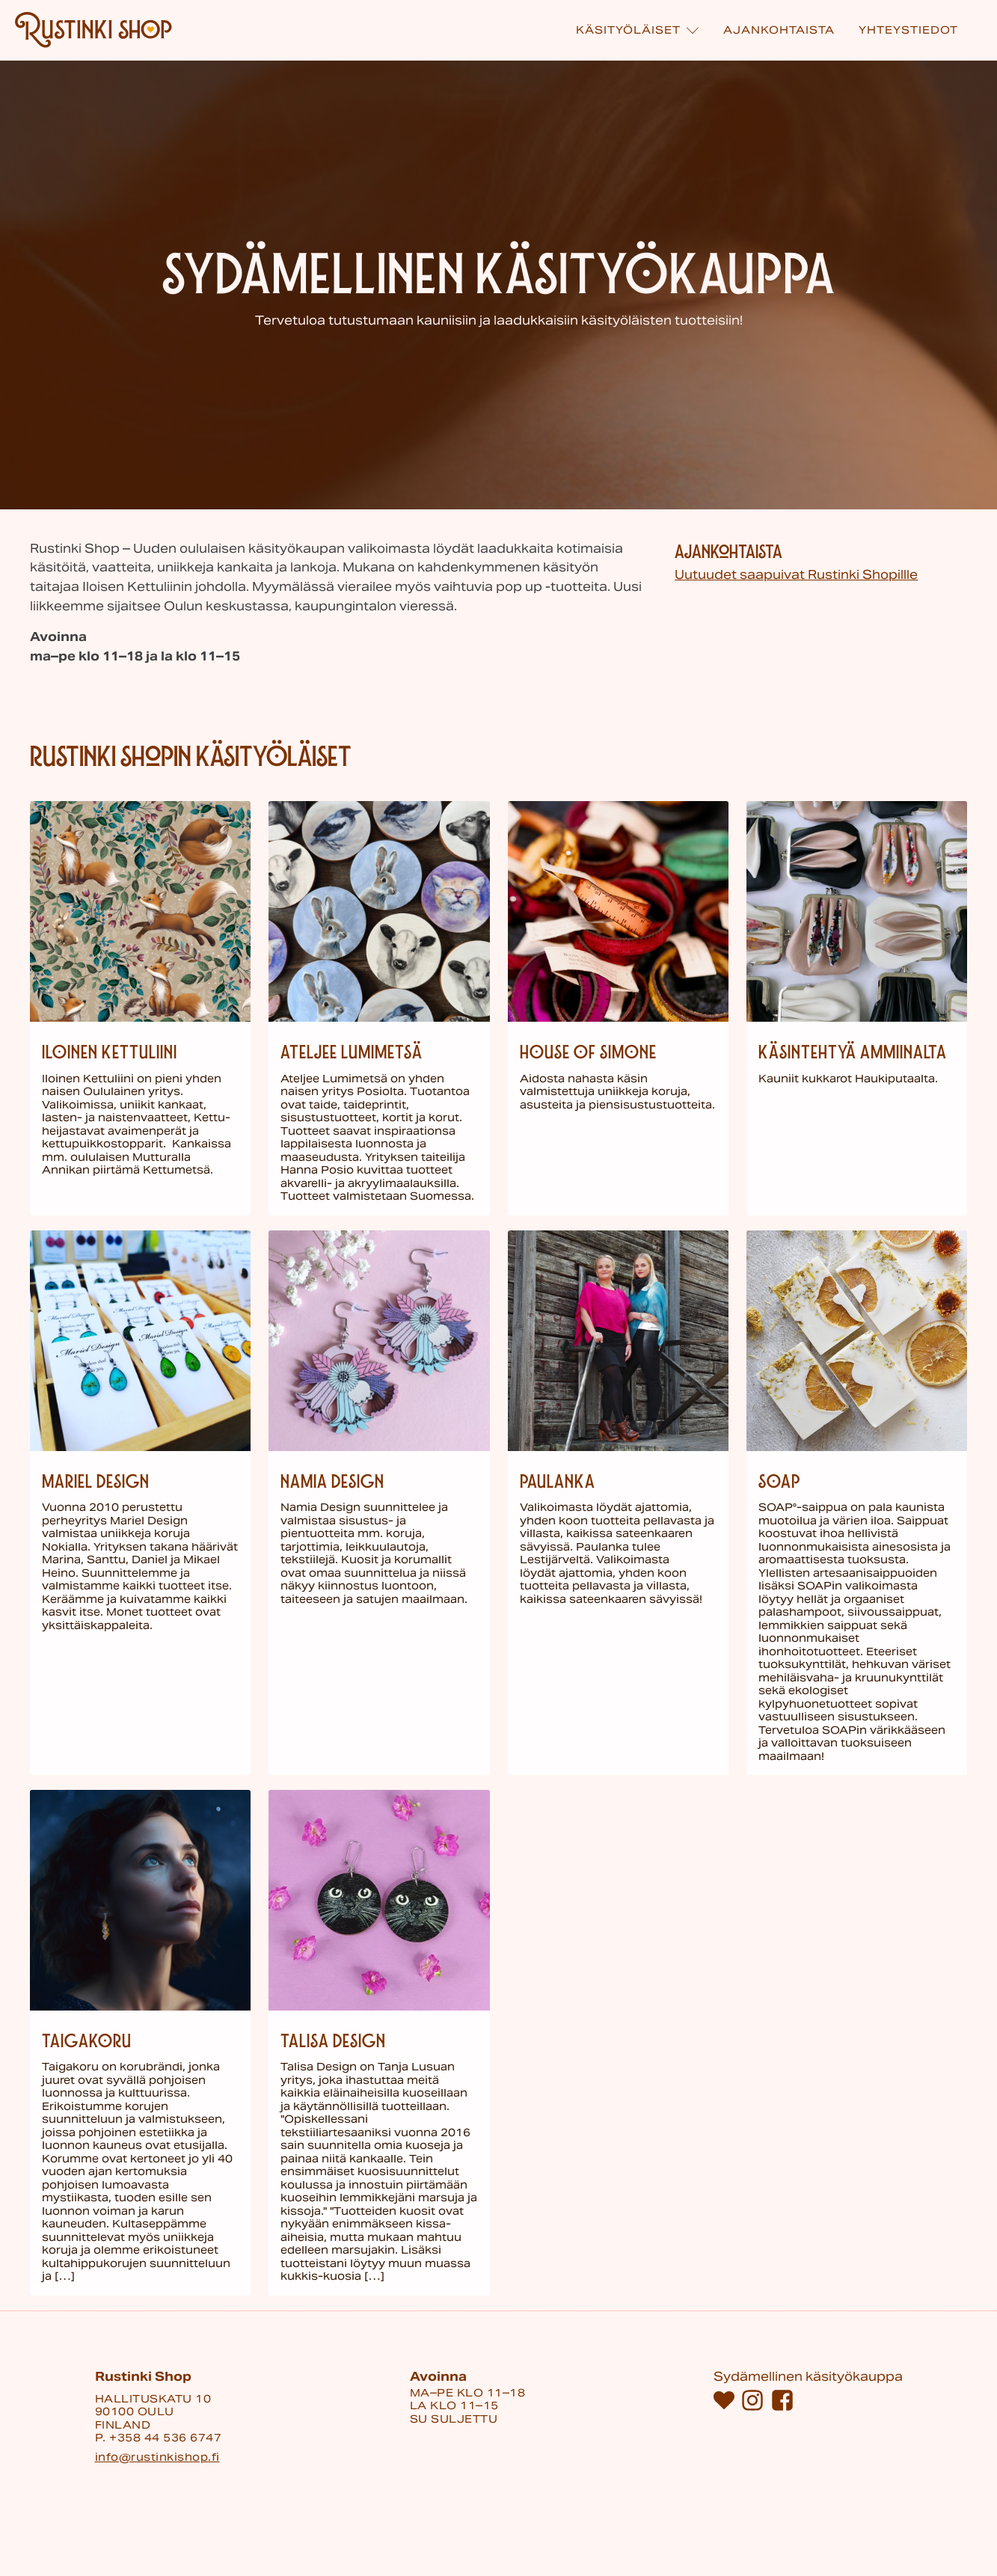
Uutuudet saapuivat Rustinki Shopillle (796, 575)
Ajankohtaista (779, 30)
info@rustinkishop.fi (157, 2457)
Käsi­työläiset (637, 30)
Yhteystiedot (908, 30)
